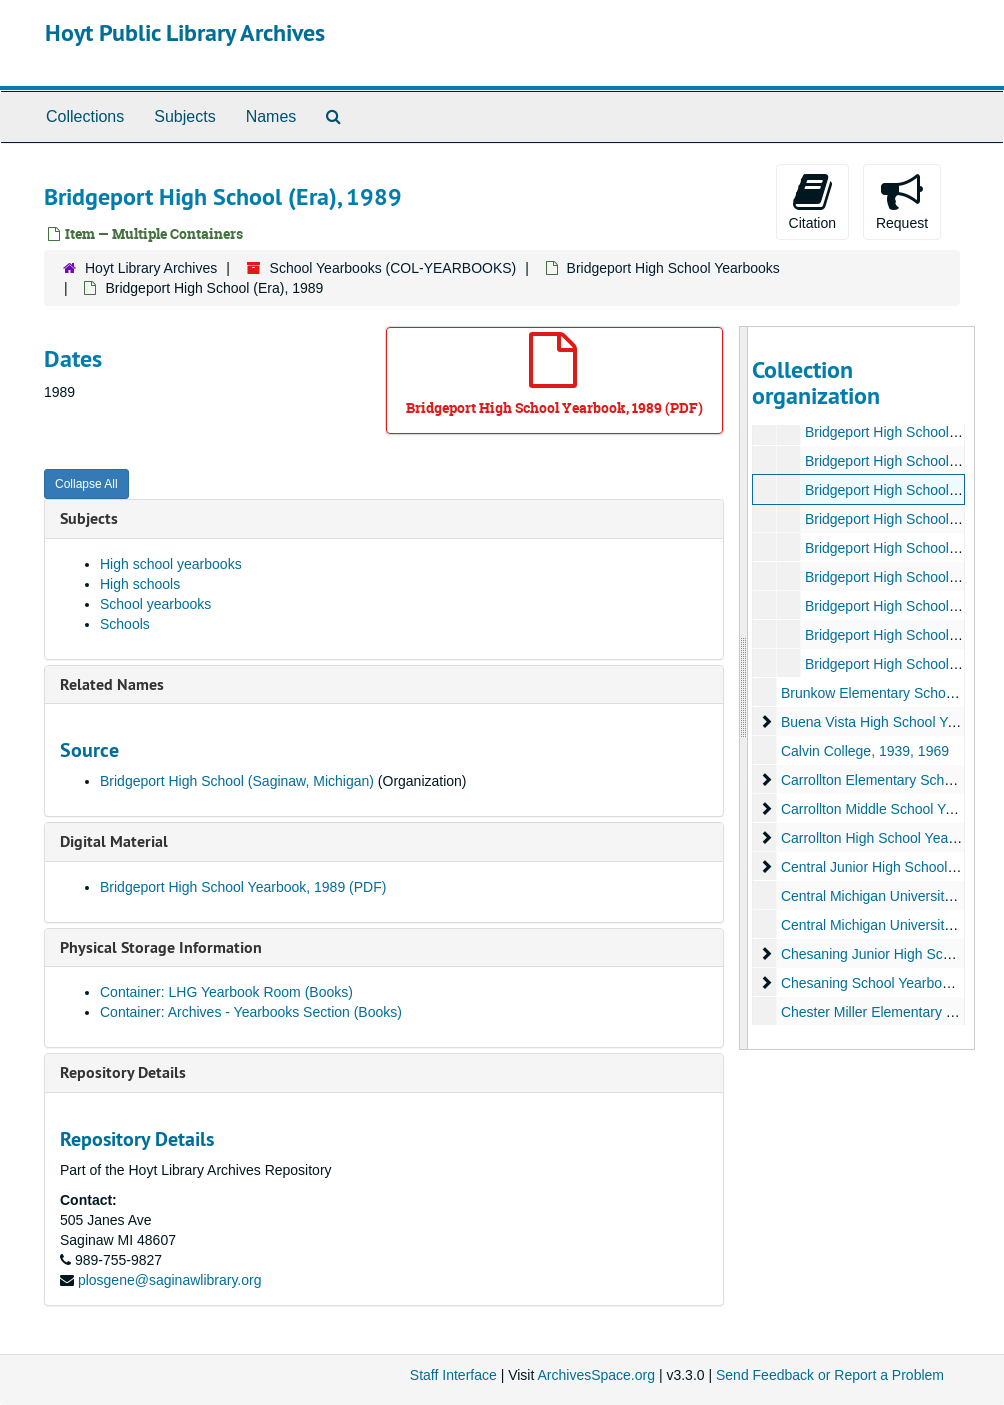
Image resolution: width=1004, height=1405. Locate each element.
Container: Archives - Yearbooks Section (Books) (251, 1012)
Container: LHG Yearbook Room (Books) (226, 992)
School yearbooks (155, 604)
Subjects (184, 116)
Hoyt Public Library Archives (185, 32)
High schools (140, 584)
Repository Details (123, 1072)
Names (271, 116)
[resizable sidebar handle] (744, 688)
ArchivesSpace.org (596, 1375)
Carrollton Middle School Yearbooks (891, 809)
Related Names (112, 684)
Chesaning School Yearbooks (871, 983)
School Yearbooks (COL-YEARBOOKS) (393, 268)
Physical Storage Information (161, 947)
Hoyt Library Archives (151, 268)
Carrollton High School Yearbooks (884, 838)
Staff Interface (453, 1375)
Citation (812, 201)
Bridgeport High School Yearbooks (673, 268)
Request (902, 201)
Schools (125, 624)
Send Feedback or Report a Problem (830, 1375)
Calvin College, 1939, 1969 (864, 751)
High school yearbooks (171, 564)
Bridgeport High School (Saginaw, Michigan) (237, 781)
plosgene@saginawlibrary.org (170, 1280)
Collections (85, 116)
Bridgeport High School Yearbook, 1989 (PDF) (243, 887)
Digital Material (114, 841)
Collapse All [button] (86, 484)
